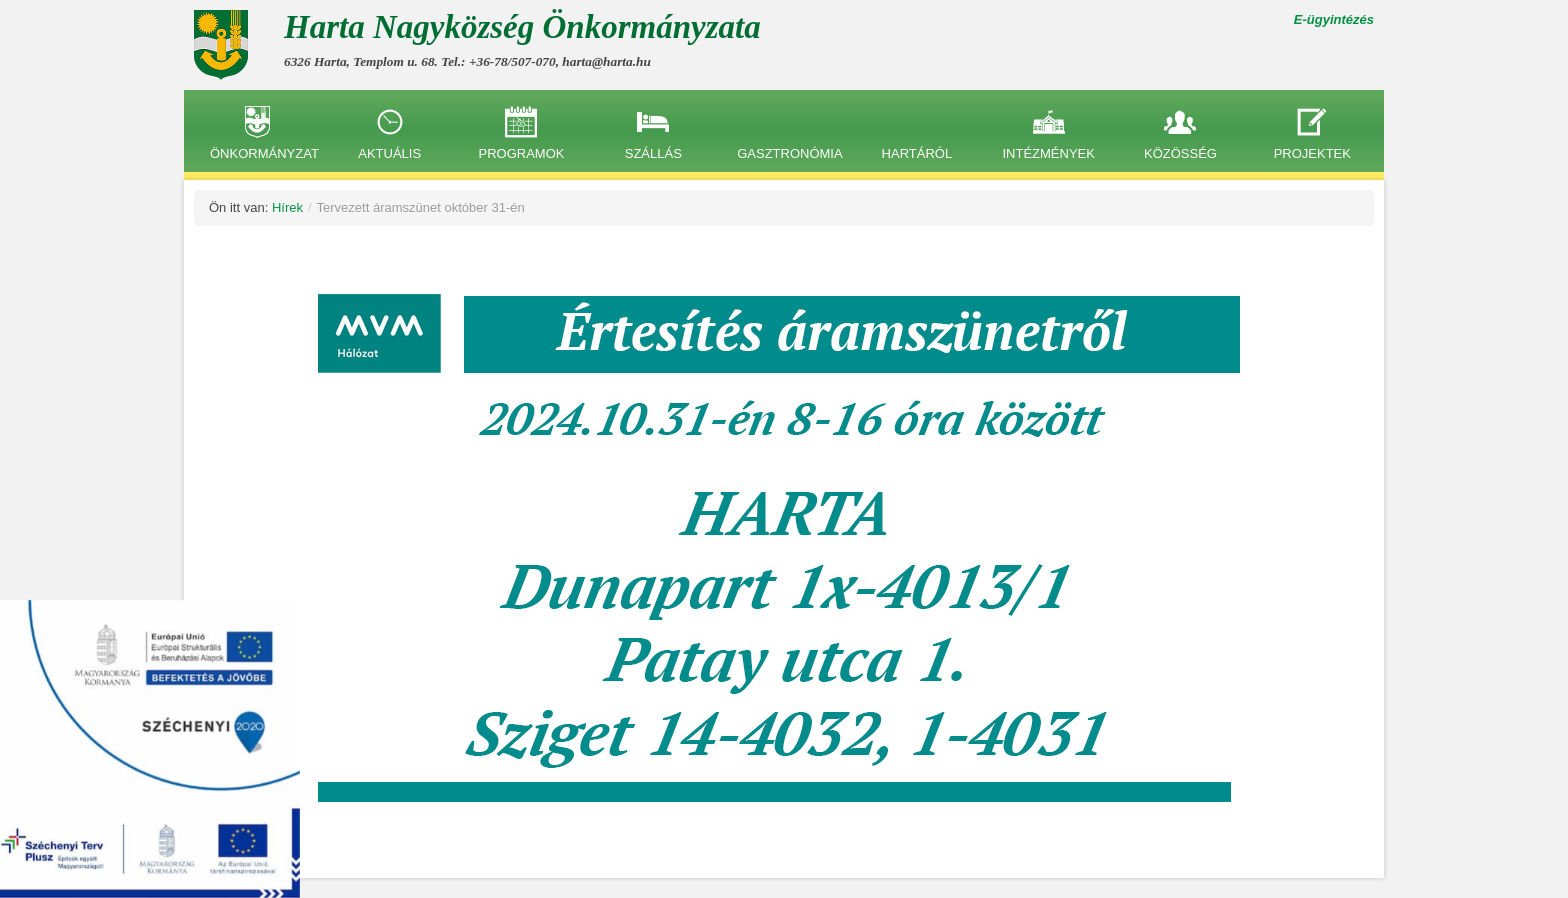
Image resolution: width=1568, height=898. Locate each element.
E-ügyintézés (1334, 19)
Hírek (287, 207)
